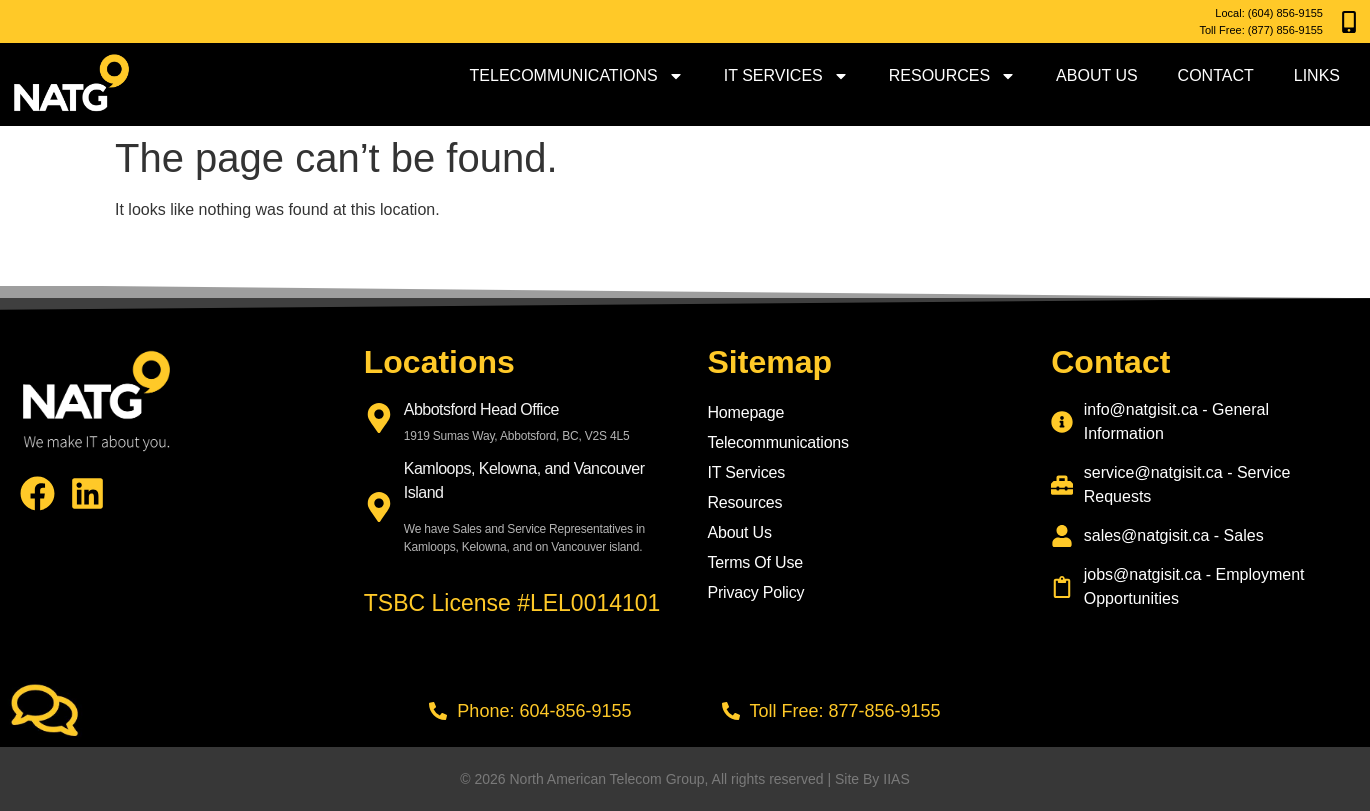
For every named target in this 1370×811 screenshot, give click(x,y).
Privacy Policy (756, 592)
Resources (952, 76)
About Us (1097, 75)
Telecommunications (577, 76)
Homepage (746, 412)
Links (1317, 75)
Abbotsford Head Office (481, 409)
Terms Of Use (755, 562)
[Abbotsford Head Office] (379, 418)
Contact (1216, 75)
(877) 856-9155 (1285, 30)
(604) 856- (1273, 13)
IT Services (786, 76)
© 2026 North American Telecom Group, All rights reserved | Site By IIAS (684, 779)
